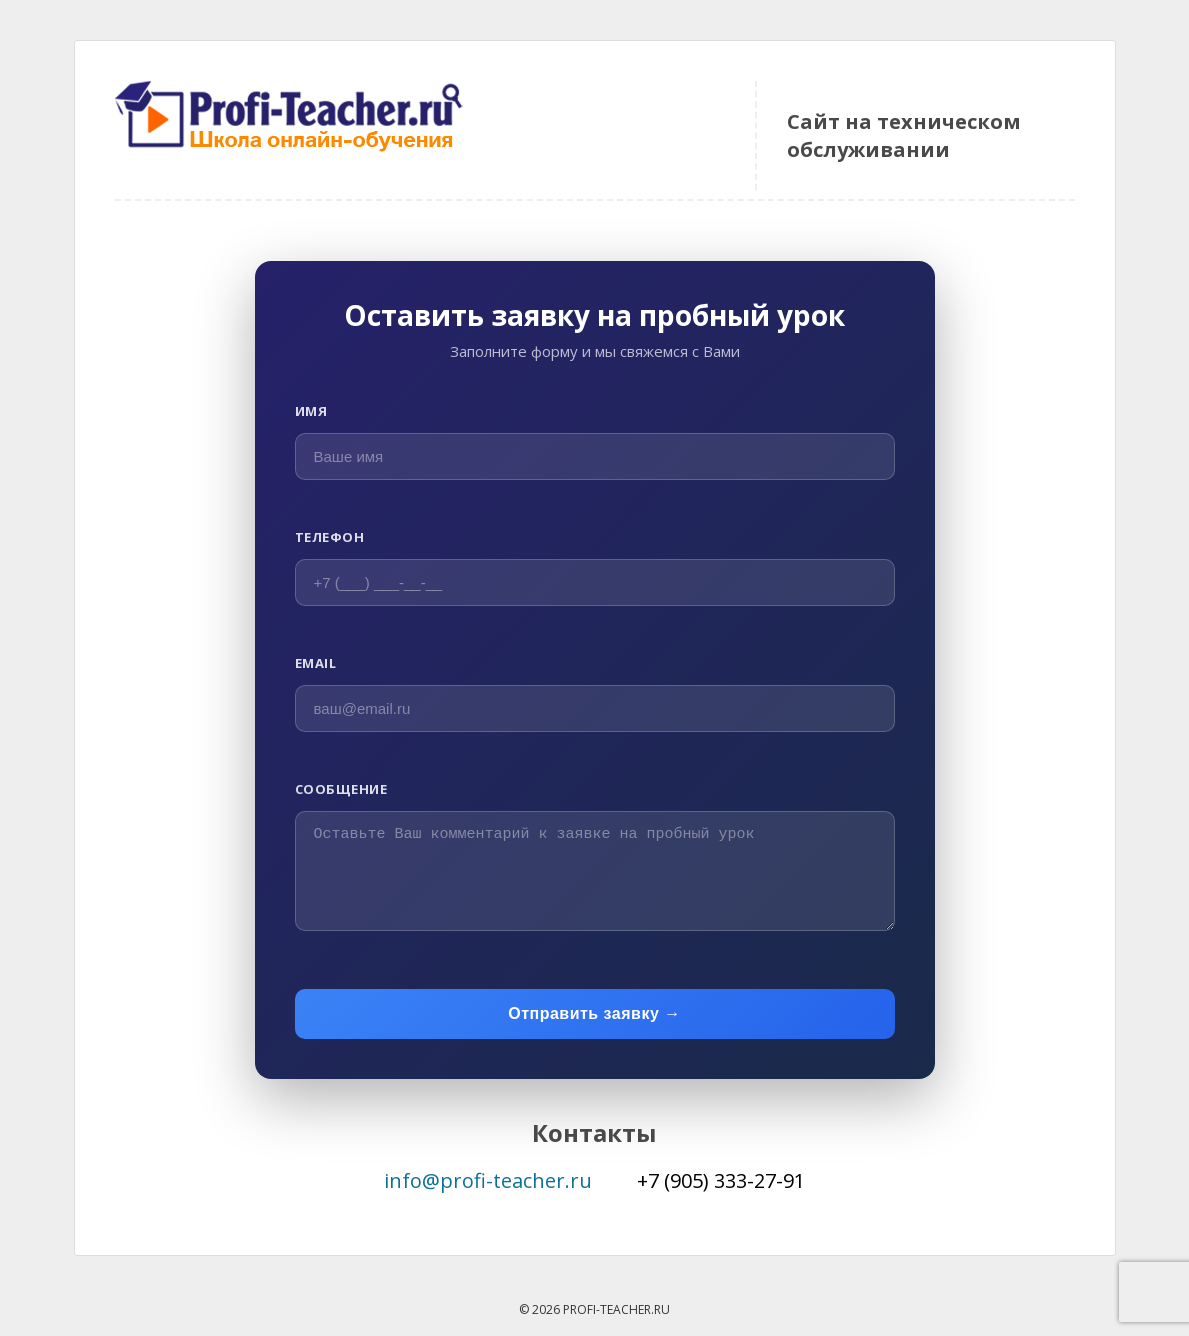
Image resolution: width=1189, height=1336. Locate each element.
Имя (311, 411)
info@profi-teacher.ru (488, 1180)
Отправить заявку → (594, 1013)
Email (316, 663)
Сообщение (341, 789)
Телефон (330, 537)
